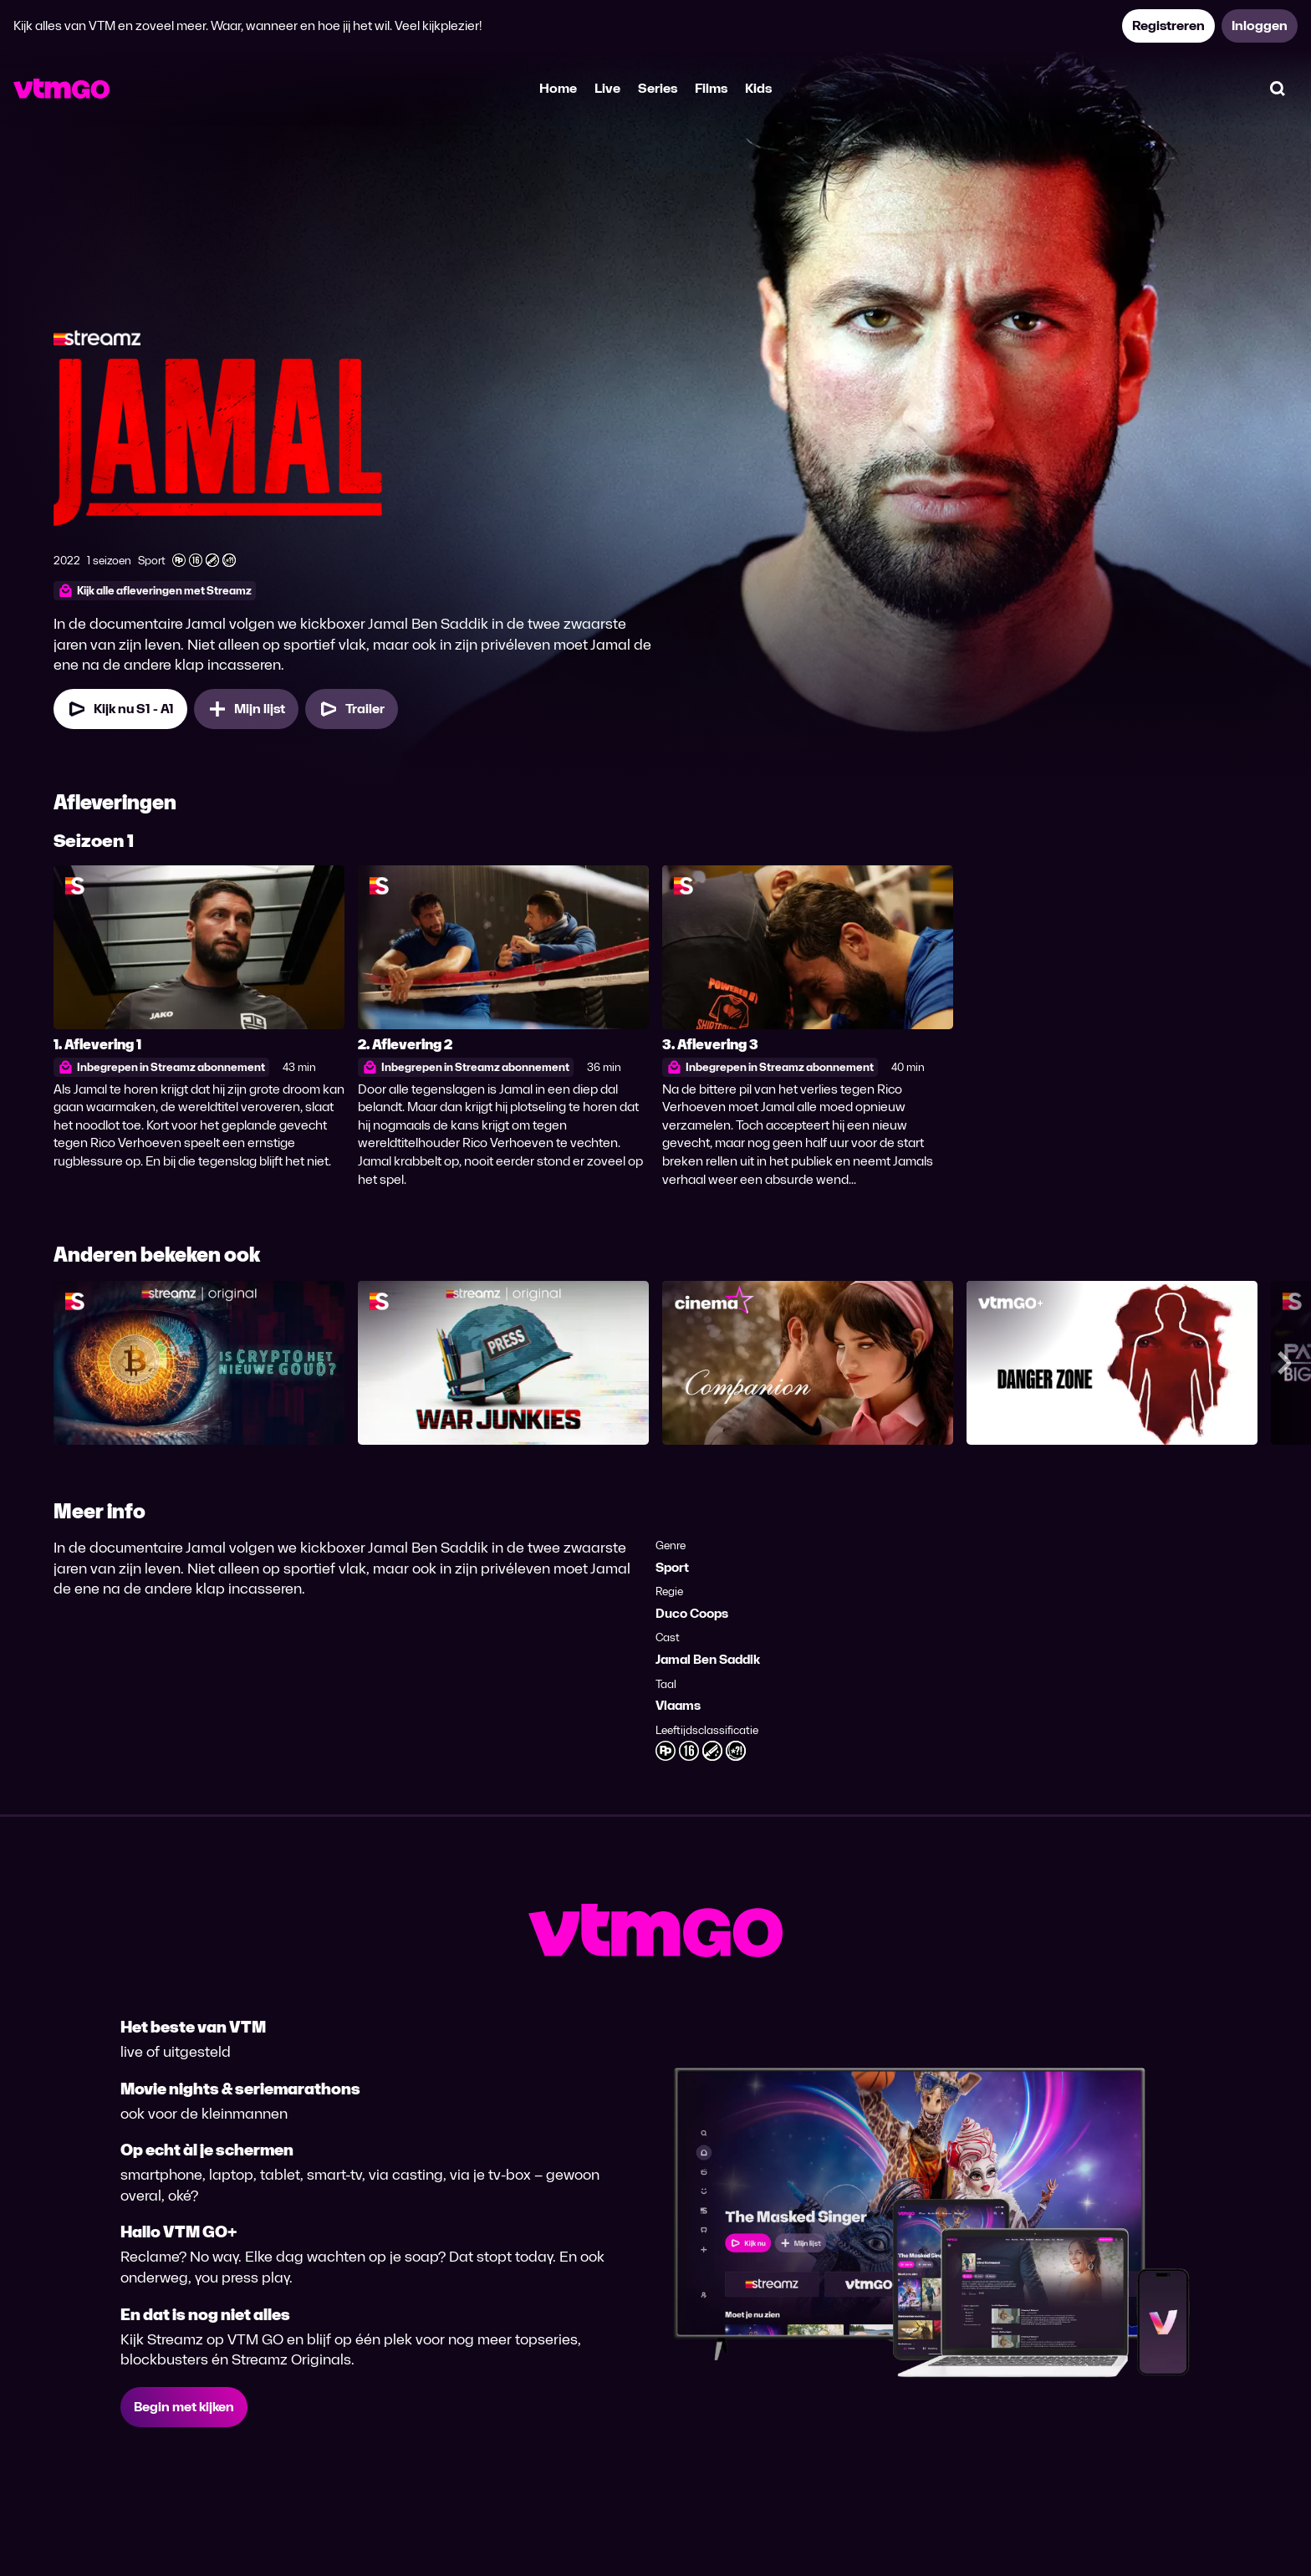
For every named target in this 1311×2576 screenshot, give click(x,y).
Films (711, 88)
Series (657, 88)
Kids (758, 88)
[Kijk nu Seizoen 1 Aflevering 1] (120, 709)
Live (607, 88)
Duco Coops (692, 1613)
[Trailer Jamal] (351, 709)
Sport (672, 1567)
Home (558, 88)
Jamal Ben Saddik (708, 1659)
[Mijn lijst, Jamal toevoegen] (246, 709)
